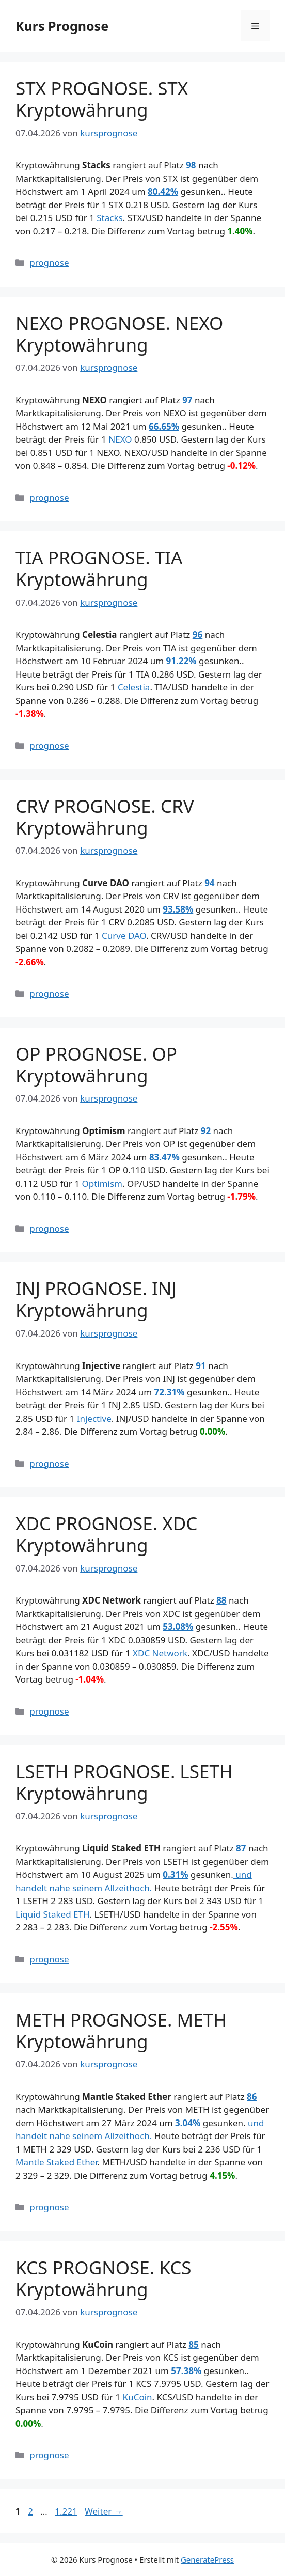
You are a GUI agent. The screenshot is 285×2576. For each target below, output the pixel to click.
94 (209, 883)
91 (200, 1366)
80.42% (163, 191)
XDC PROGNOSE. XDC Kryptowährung (106, 1534)
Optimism (102, 1183)
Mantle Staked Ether (56, 2162)
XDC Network (160, 1653)
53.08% (178, 1626)
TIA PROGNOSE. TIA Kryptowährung (98, 568)
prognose (49, 263)
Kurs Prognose (61, 26)
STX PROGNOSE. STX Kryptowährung (101, 99)
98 (191, 165)
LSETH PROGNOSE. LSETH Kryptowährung (124, 1782)
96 (197, 634)
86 (252, 2096)
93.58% (178, 909)
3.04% (187, 2123)
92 (206, 1131)
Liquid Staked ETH (52, 1914)
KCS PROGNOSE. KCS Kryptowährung (103, 2278)
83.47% (164, 1157)
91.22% (181, 661)
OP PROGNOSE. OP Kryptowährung (96, 1065)
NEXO (120, 439)
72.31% (169, 1392)
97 (187, 400)
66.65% (164, 426)
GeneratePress (207, 2559)
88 (221, 1600)
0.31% (175, 1874)
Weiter (104, 2511)
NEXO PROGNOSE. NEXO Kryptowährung (119, 334)
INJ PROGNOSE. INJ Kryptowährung (96, 1299)
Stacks (109, 218)
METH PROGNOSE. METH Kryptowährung (121, 2030)
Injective (94, 1418)
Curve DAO (124, 935)
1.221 (65, 2511)
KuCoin (137, 2397)
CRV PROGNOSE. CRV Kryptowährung (104, 817)
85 (193, 2344)
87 (241, 1848)
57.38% (186, 2371)
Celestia (134, 687)
